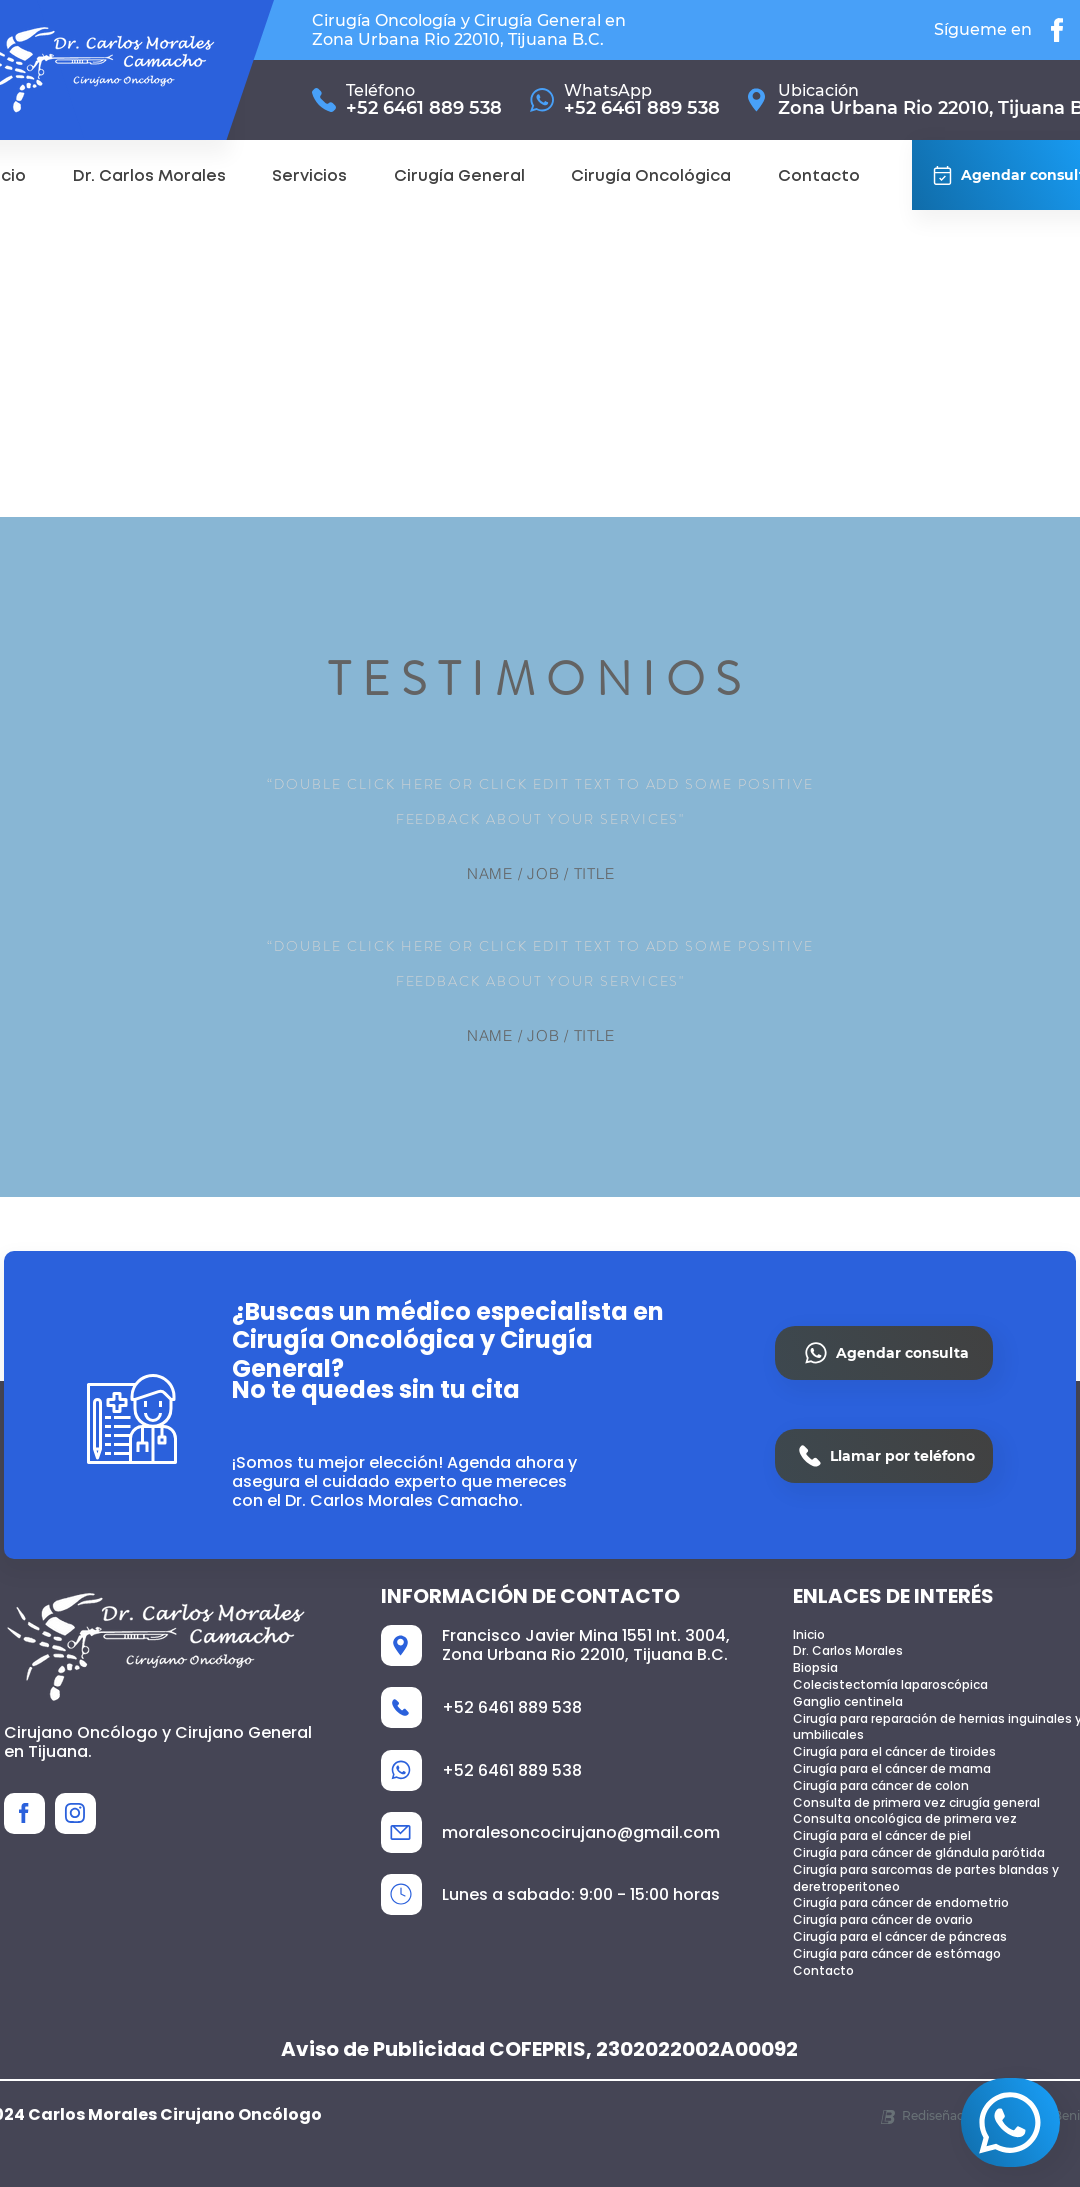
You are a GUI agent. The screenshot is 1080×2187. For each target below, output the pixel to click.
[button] (310, 176)
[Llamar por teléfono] (884, 1456)
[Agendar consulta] (1010, 2122)
